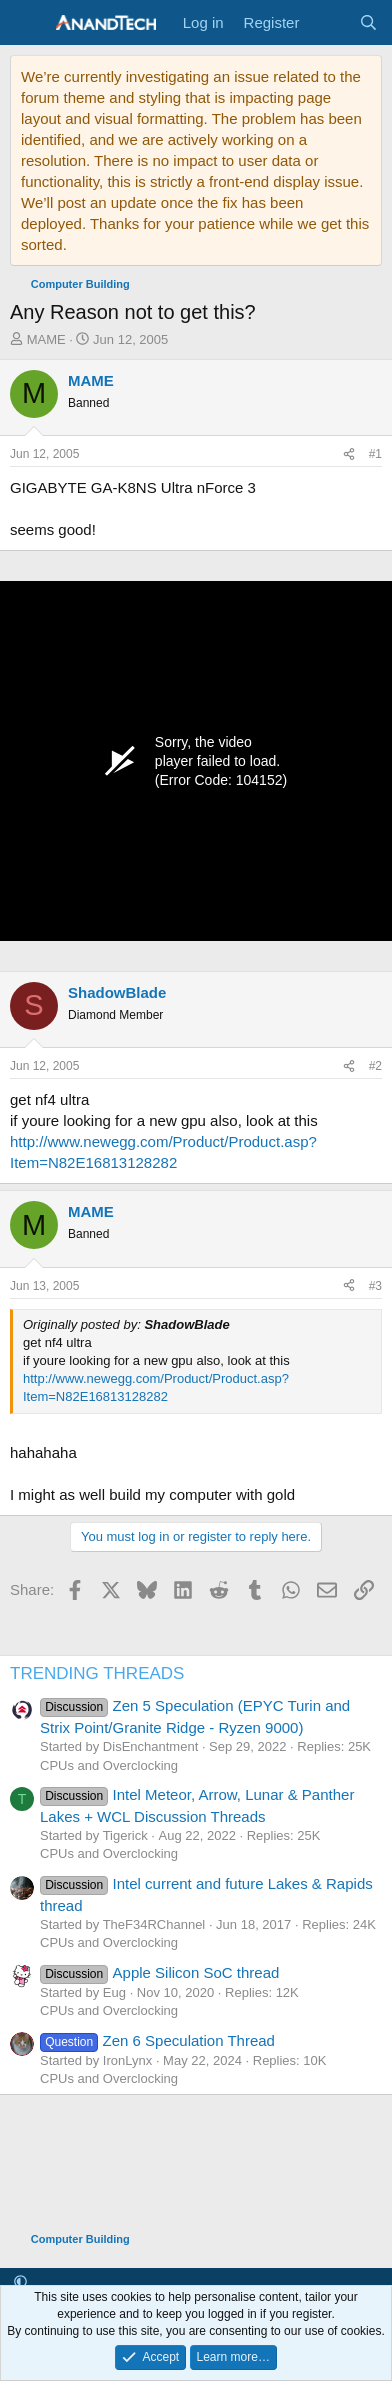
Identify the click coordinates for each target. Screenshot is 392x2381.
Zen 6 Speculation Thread (157, 2040)
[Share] (349, 454)
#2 (375, 1066)
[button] (20, 2282)
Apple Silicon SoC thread (159, 1972)
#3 (375, 1286)
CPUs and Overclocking (109, 1765)
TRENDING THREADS (97, 1673)
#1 (375, 454)
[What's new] (328, 22)
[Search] (368, 22)
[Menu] (27, 23)
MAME (46, 339)
